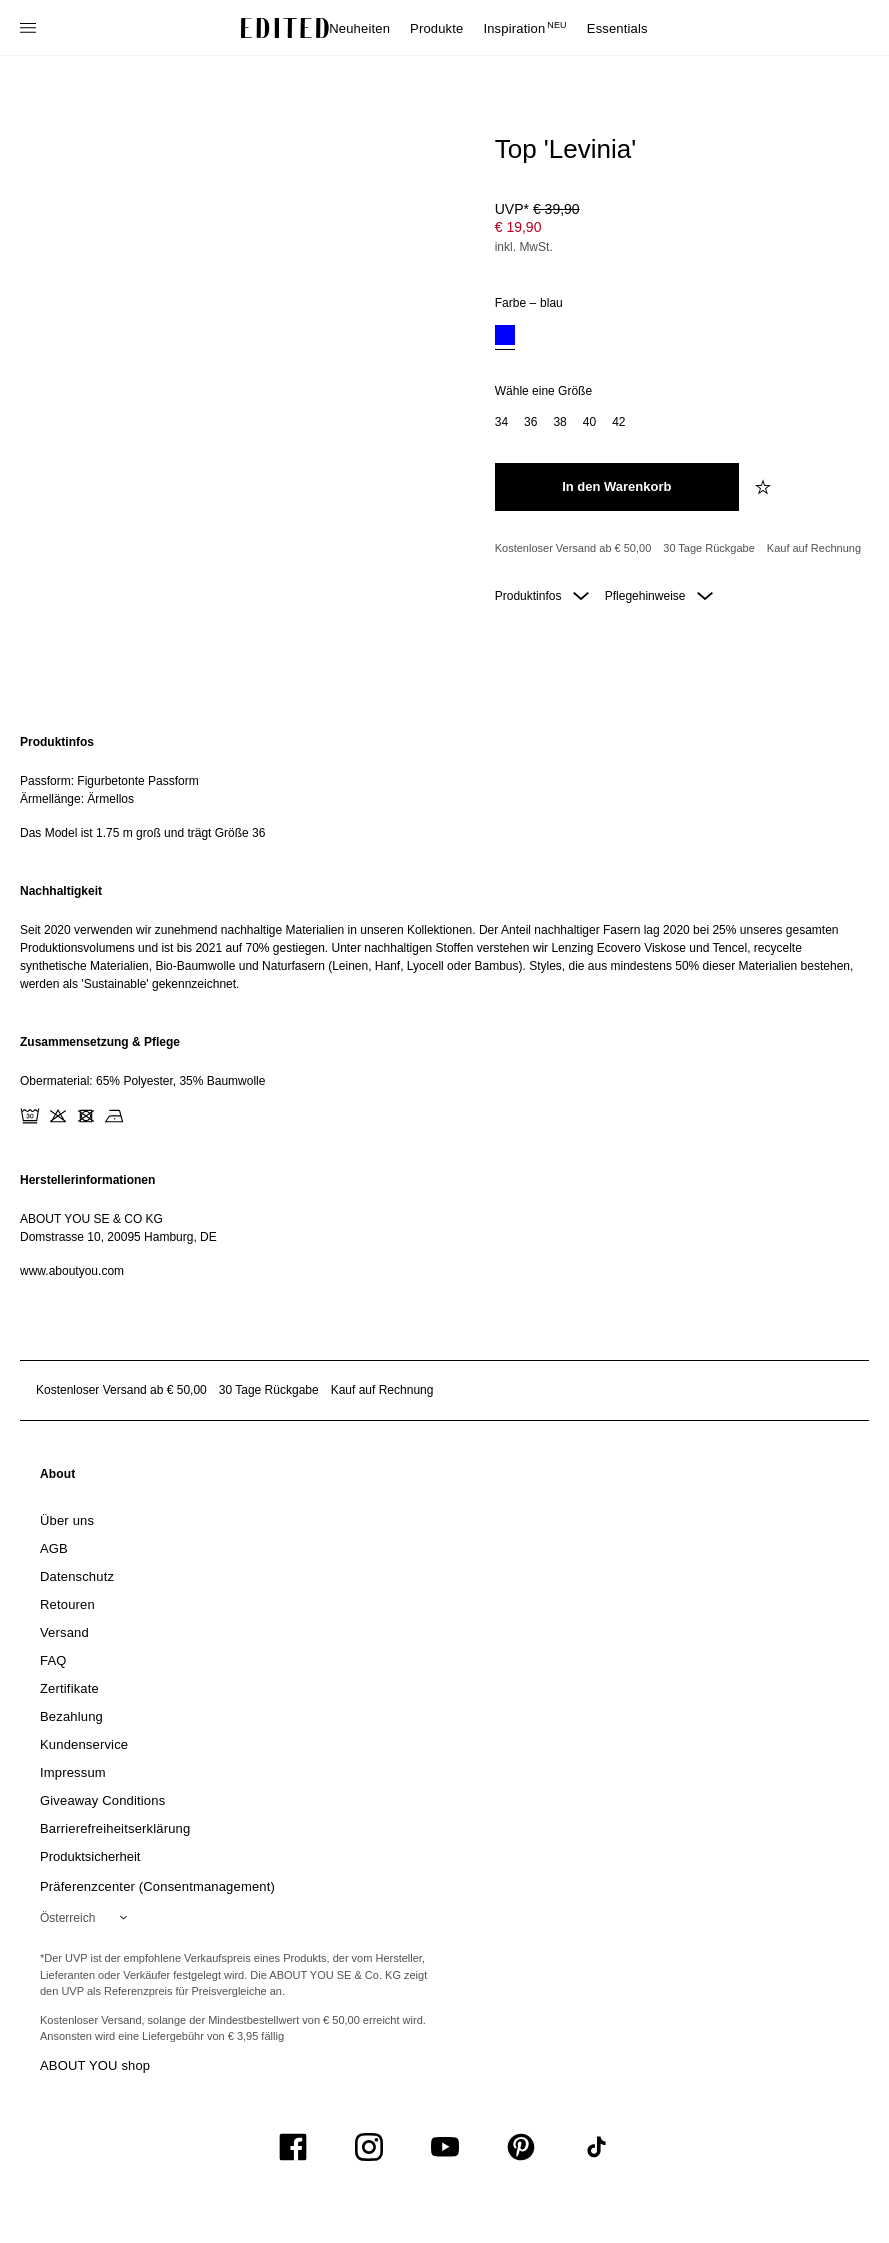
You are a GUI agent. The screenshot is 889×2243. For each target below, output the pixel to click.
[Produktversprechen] (678, 549)
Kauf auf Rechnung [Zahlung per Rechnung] (814, 548)
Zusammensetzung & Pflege (100, 1042)
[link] (58, 1478)
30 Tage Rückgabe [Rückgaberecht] (709, 548)
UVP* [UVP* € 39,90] (537, 209)
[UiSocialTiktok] (597, 2147)
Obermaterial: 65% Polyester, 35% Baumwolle (142, 1081)
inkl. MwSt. (524, 247)
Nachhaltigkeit (61, 891)
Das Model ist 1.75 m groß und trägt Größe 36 (142, 833)
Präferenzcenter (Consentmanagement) (157, 1886)
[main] (444, 1006)
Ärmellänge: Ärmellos (77, 799)
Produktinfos (542, 596)
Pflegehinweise (659, 596)
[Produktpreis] (678, 230)
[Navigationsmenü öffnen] (30, 28)
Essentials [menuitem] (617, 28)
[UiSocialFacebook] (293, 2147)
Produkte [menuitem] (436, 28)
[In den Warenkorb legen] (617, 487)
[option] (505, 337)
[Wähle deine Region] (87, 1918)
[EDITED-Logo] (285, 28)
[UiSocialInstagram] (369, 2147)
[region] (444, 787)
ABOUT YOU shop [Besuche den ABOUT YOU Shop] (95, 2065)
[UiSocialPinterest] (521, 2147)
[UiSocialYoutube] (445, 2147)
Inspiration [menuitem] (524, 28)
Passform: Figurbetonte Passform (109, 781)
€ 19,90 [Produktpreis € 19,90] (518, 227)
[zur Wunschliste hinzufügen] (765, 487)
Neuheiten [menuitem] (359, 28)
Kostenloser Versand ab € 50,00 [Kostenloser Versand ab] (573, 548)
